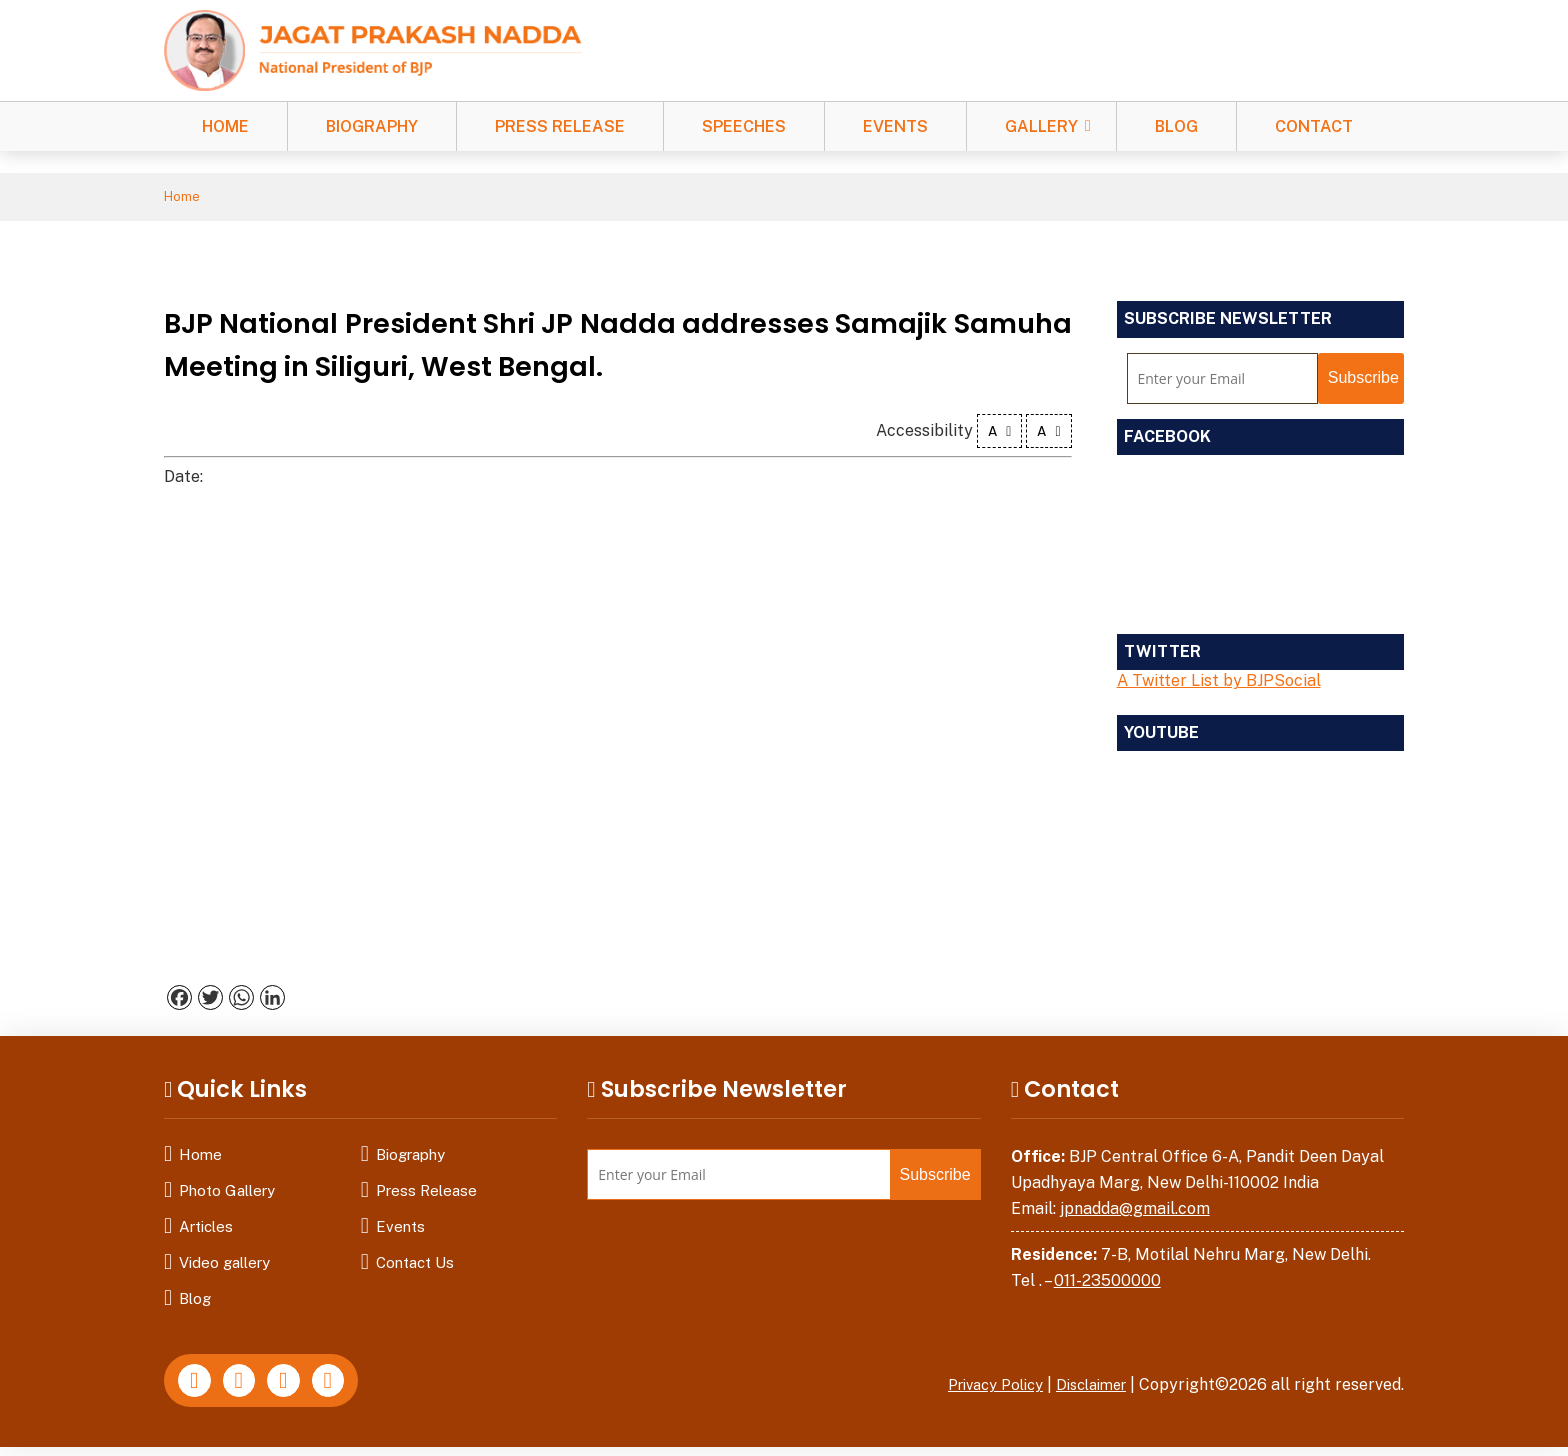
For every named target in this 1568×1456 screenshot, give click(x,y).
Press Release (560, 126)
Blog (1176, 126)
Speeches (744, 126)
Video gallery (224, 1265)
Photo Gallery (227, 1193)
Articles (206, 1229)
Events (895, 126)
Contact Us (415, 1265)
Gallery (1041, 126)
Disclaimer (1086, 1387)
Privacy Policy (979, 1387)
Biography (372, 126)
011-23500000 (1107, 1283)
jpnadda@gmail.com (1135, 1211)
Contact (1314, 126)
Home (225, 126)
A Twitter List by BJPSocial (1219, 683)
